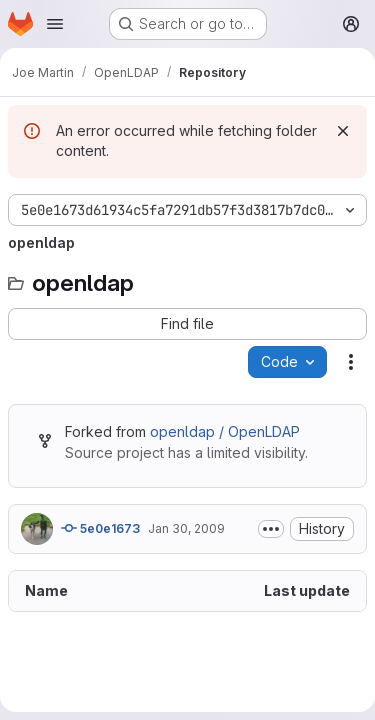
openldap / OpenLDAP (225, 431)
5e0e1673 (100, 528)
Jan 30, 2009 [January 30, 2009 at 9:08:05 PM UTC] (186, 528)
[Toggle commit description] (271, 529)
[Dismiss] (343, 131)
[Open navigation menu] (55, 24)
